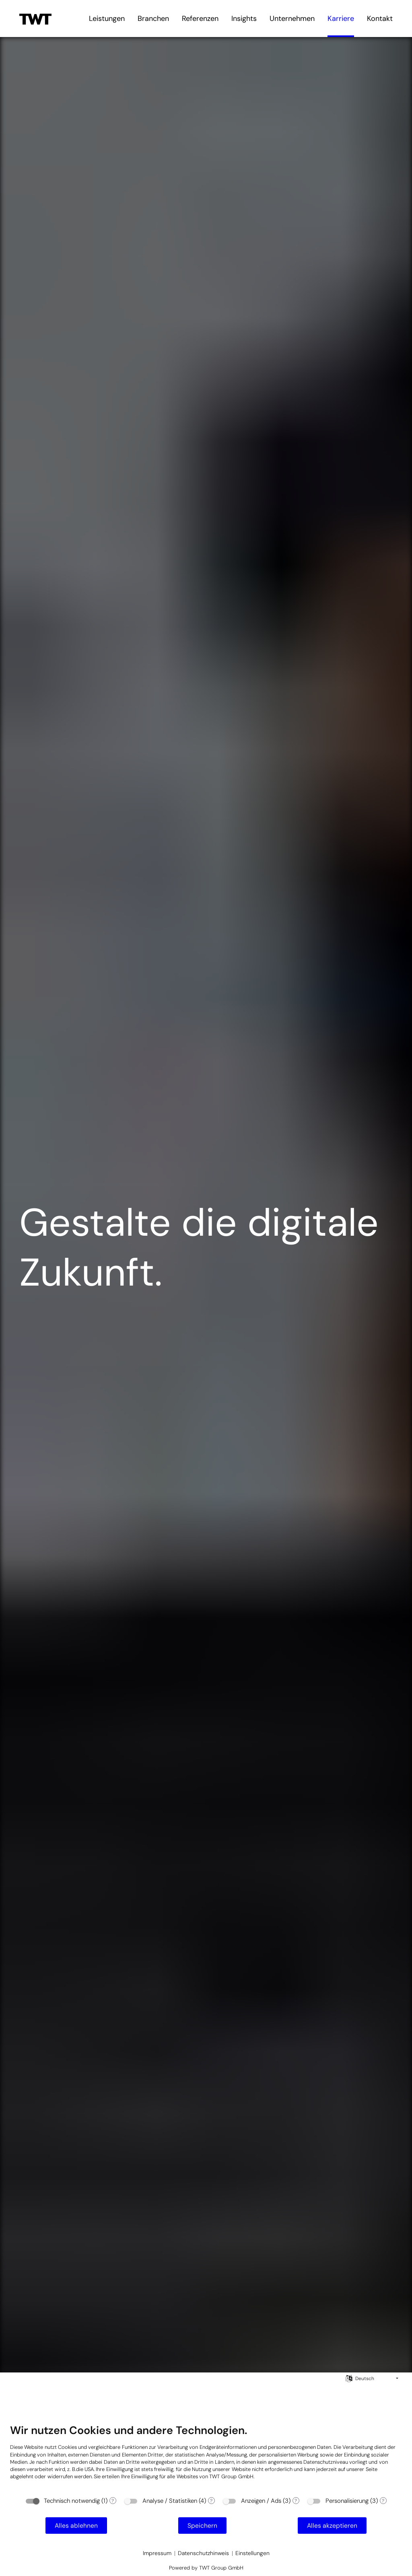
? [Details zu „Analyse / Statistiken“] (211, 2501)
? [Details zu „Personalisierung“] (383, 2501)
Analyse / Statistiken (169, 2501)
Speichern (202, 2525)
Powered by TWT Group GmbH (206, 2567)
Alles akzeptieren (332, 2525)
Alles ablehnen (76, 2525)
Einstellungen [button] (252, 2553)
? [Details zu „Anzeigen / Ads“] (296, 2501)
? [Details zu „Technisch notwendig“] (112, 2501)
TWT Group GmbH (231, 2476)
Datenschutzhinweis (203, 2553)
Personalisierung (347, 2501)
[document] (206, 2458)
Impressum (157, 2553)
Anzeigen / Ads (261, 2501)
